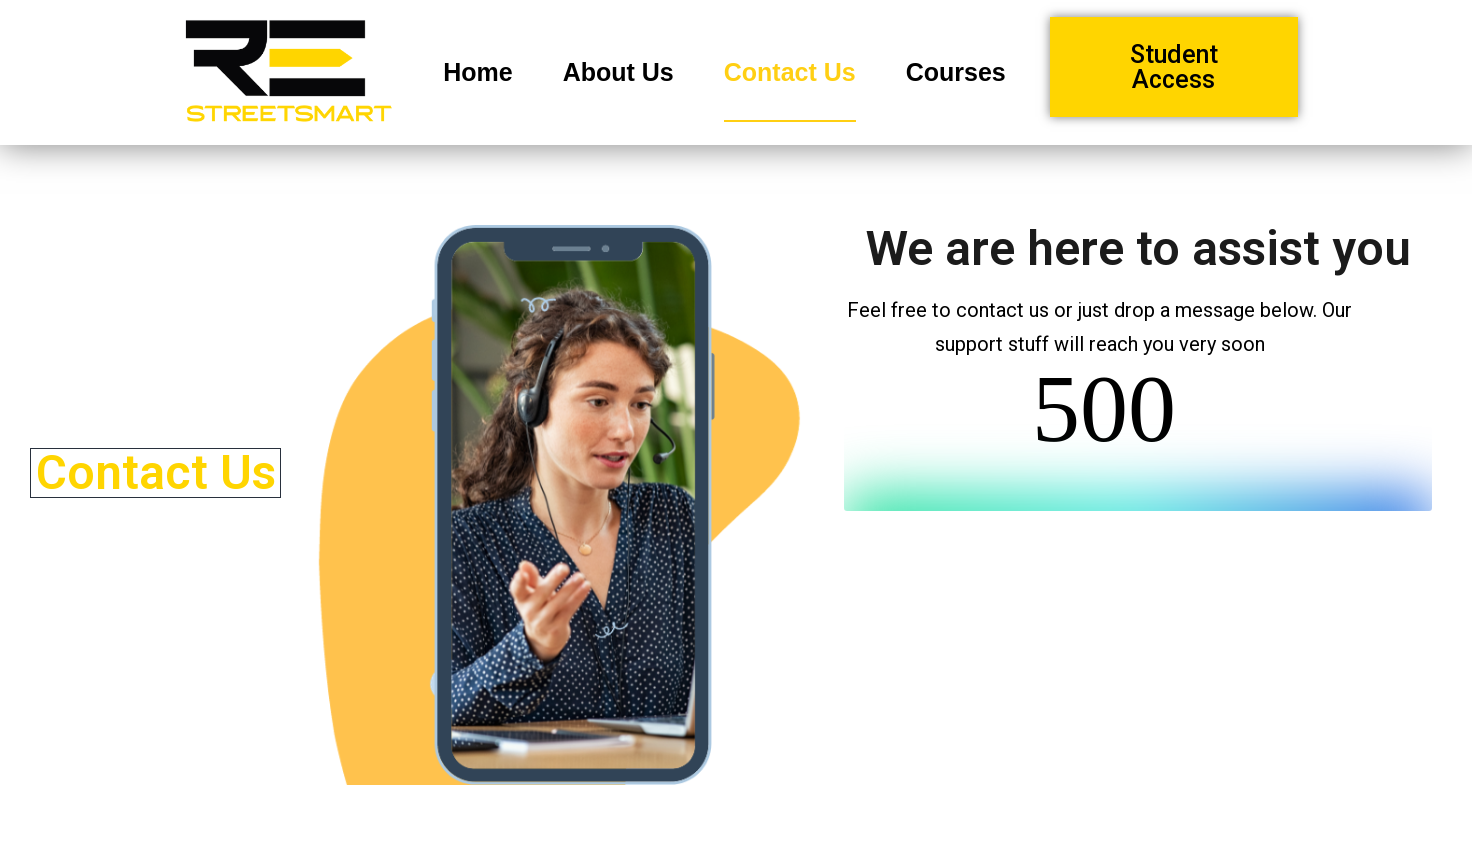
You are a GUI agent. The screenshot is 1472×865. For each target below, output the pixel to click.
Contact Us (790, 72)
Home (477, 72)
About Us (618, 72)
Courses (956, 72)
